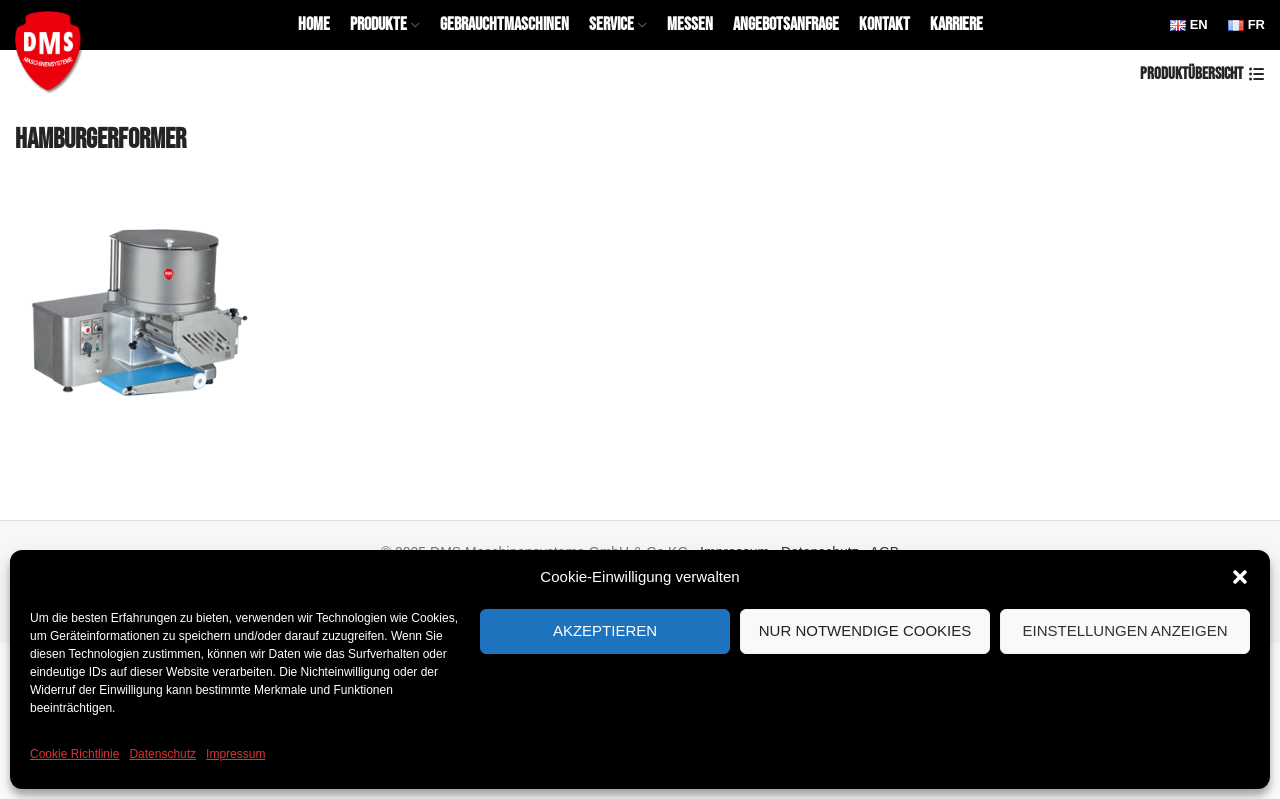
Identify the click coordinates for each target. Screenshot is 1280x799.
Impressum (235, 754)
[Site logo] (52, 49)
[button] (1240, 577)
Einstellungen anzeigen (1124, 630)
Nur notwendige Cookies (865, 630)
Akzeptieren (605, 630)
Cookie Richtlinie (74, 754)
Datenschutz (162, 754)
